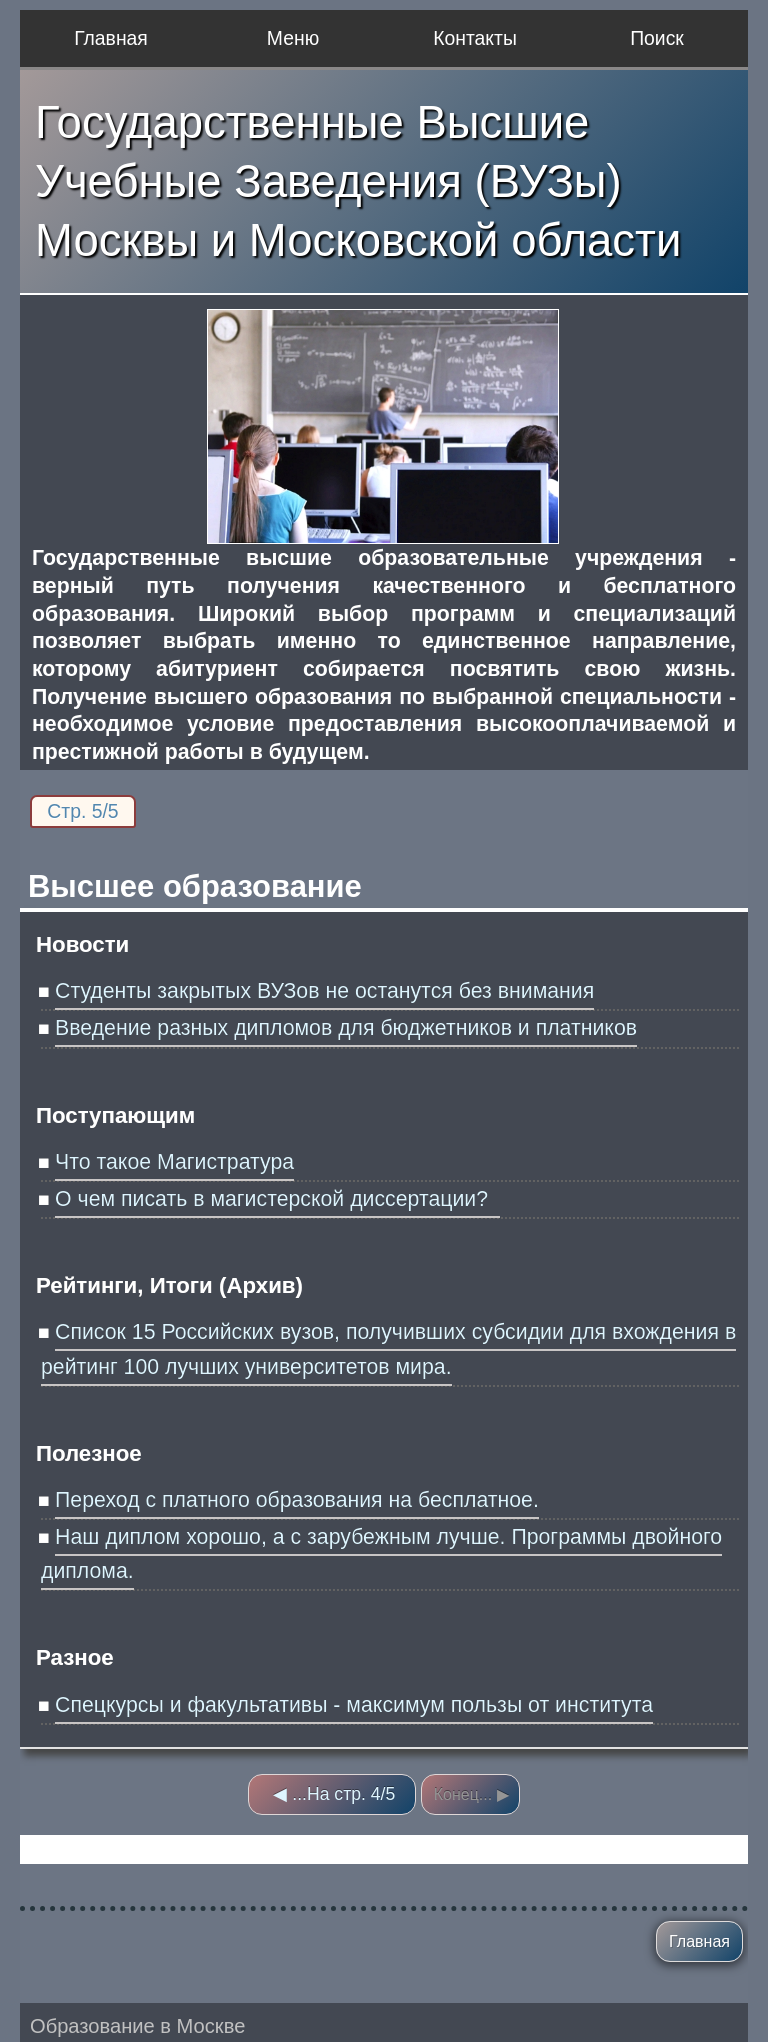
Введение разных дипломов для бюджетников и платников (346, 1028)
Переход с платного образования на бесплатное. (297, 1500)
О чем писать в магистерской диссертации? (277, 1199)
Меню (293, 38)
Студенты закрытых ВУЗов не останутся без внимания (324, 991)
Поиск (657, 38)
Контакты (475, 38)
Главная (111, 38)
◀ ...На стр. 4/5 (334, 1794)
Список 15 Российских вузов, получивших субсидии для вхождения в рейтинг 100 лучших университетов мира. (388, 1349)
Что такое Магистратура (174, 1162)
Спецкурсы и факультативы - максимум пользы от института (354, 1705)
